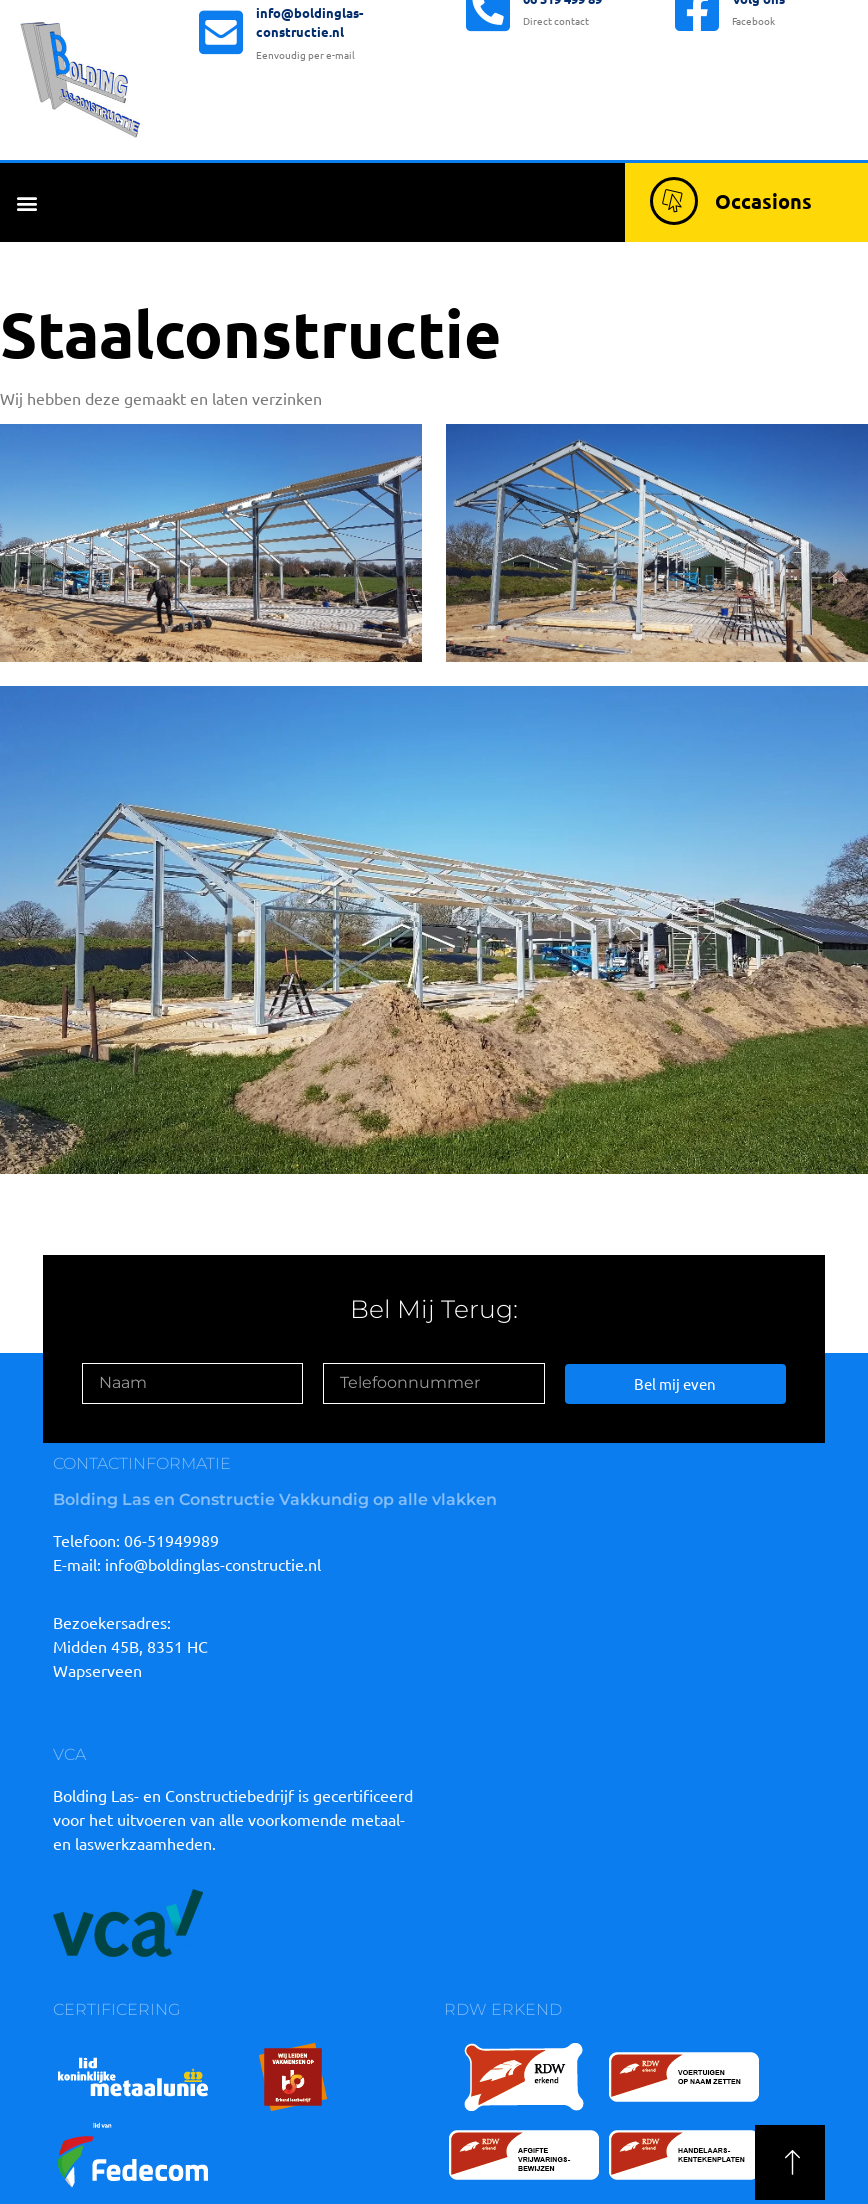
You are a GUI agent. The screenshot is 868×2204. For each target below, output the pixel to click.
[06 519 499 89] (488, 86)
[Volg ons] (697, 86)
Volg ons (758, 75)
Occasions (763, 201)
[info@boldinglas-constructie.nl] (221, 90)
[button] (26, 202)
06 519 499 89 (562, 75)
